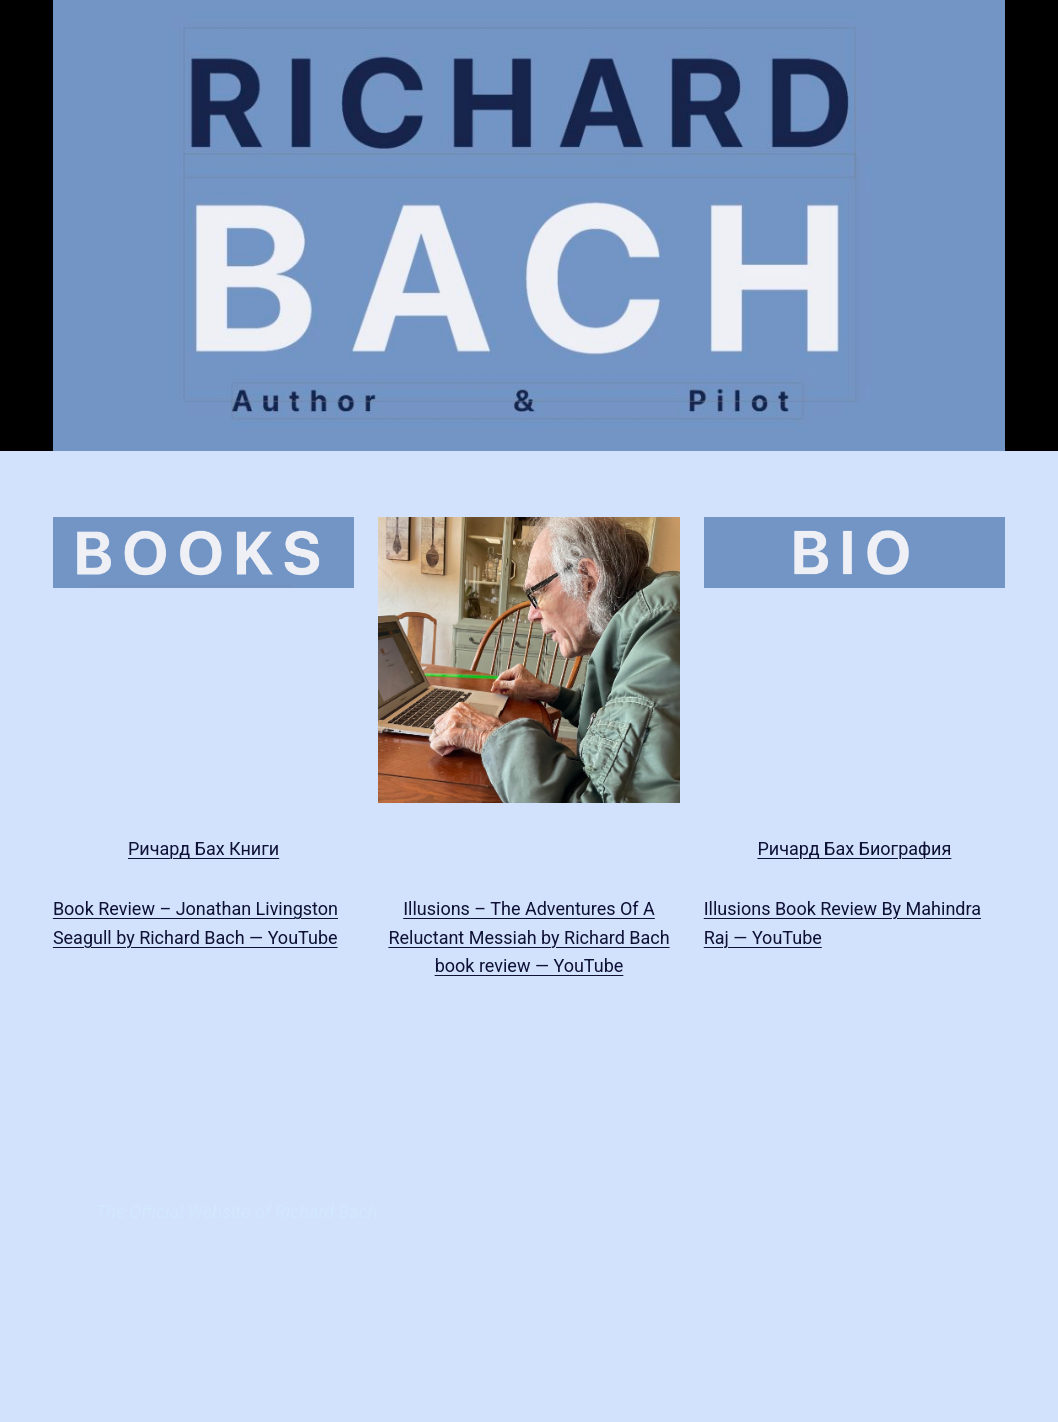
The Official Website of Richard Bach (237, 1211)
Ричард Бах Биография (854, 848)
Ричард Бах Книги (203, 848)
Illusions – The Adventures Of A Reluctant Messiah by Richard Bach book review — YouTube (528, 937)
